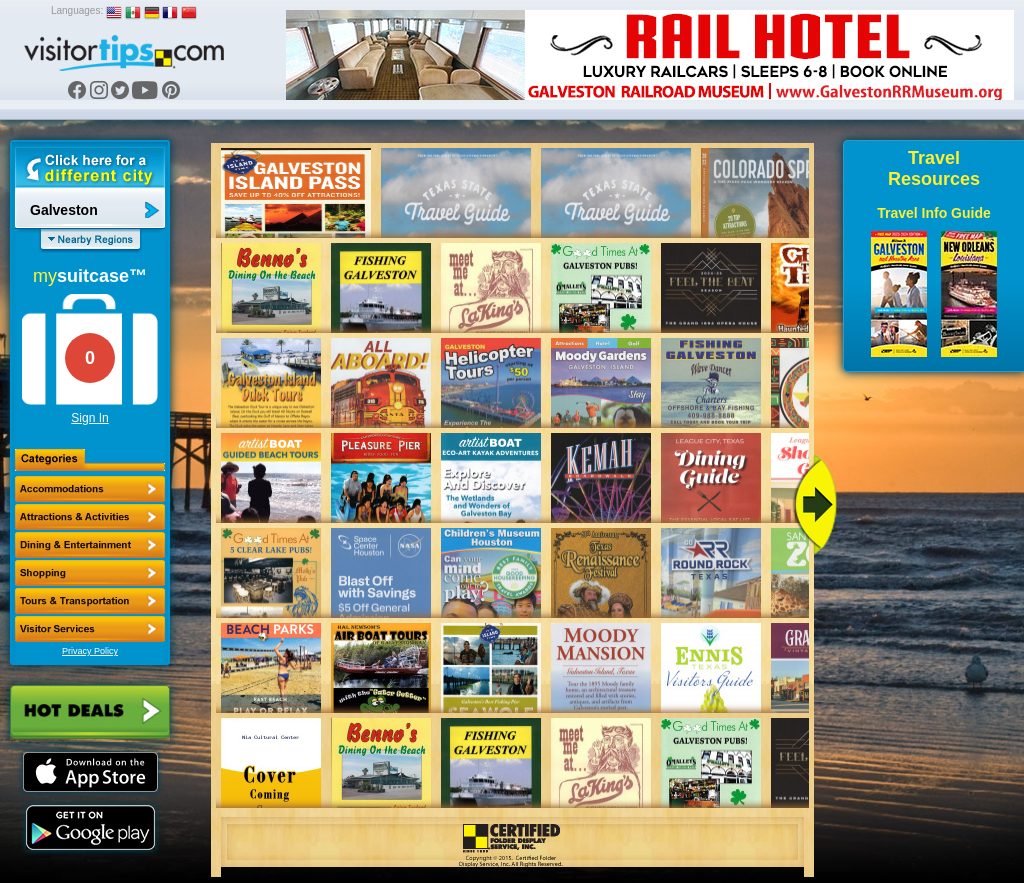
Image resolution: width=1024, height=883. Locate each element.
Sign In (89, 418)
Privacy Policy (90, 651)
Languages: (77, 10)
